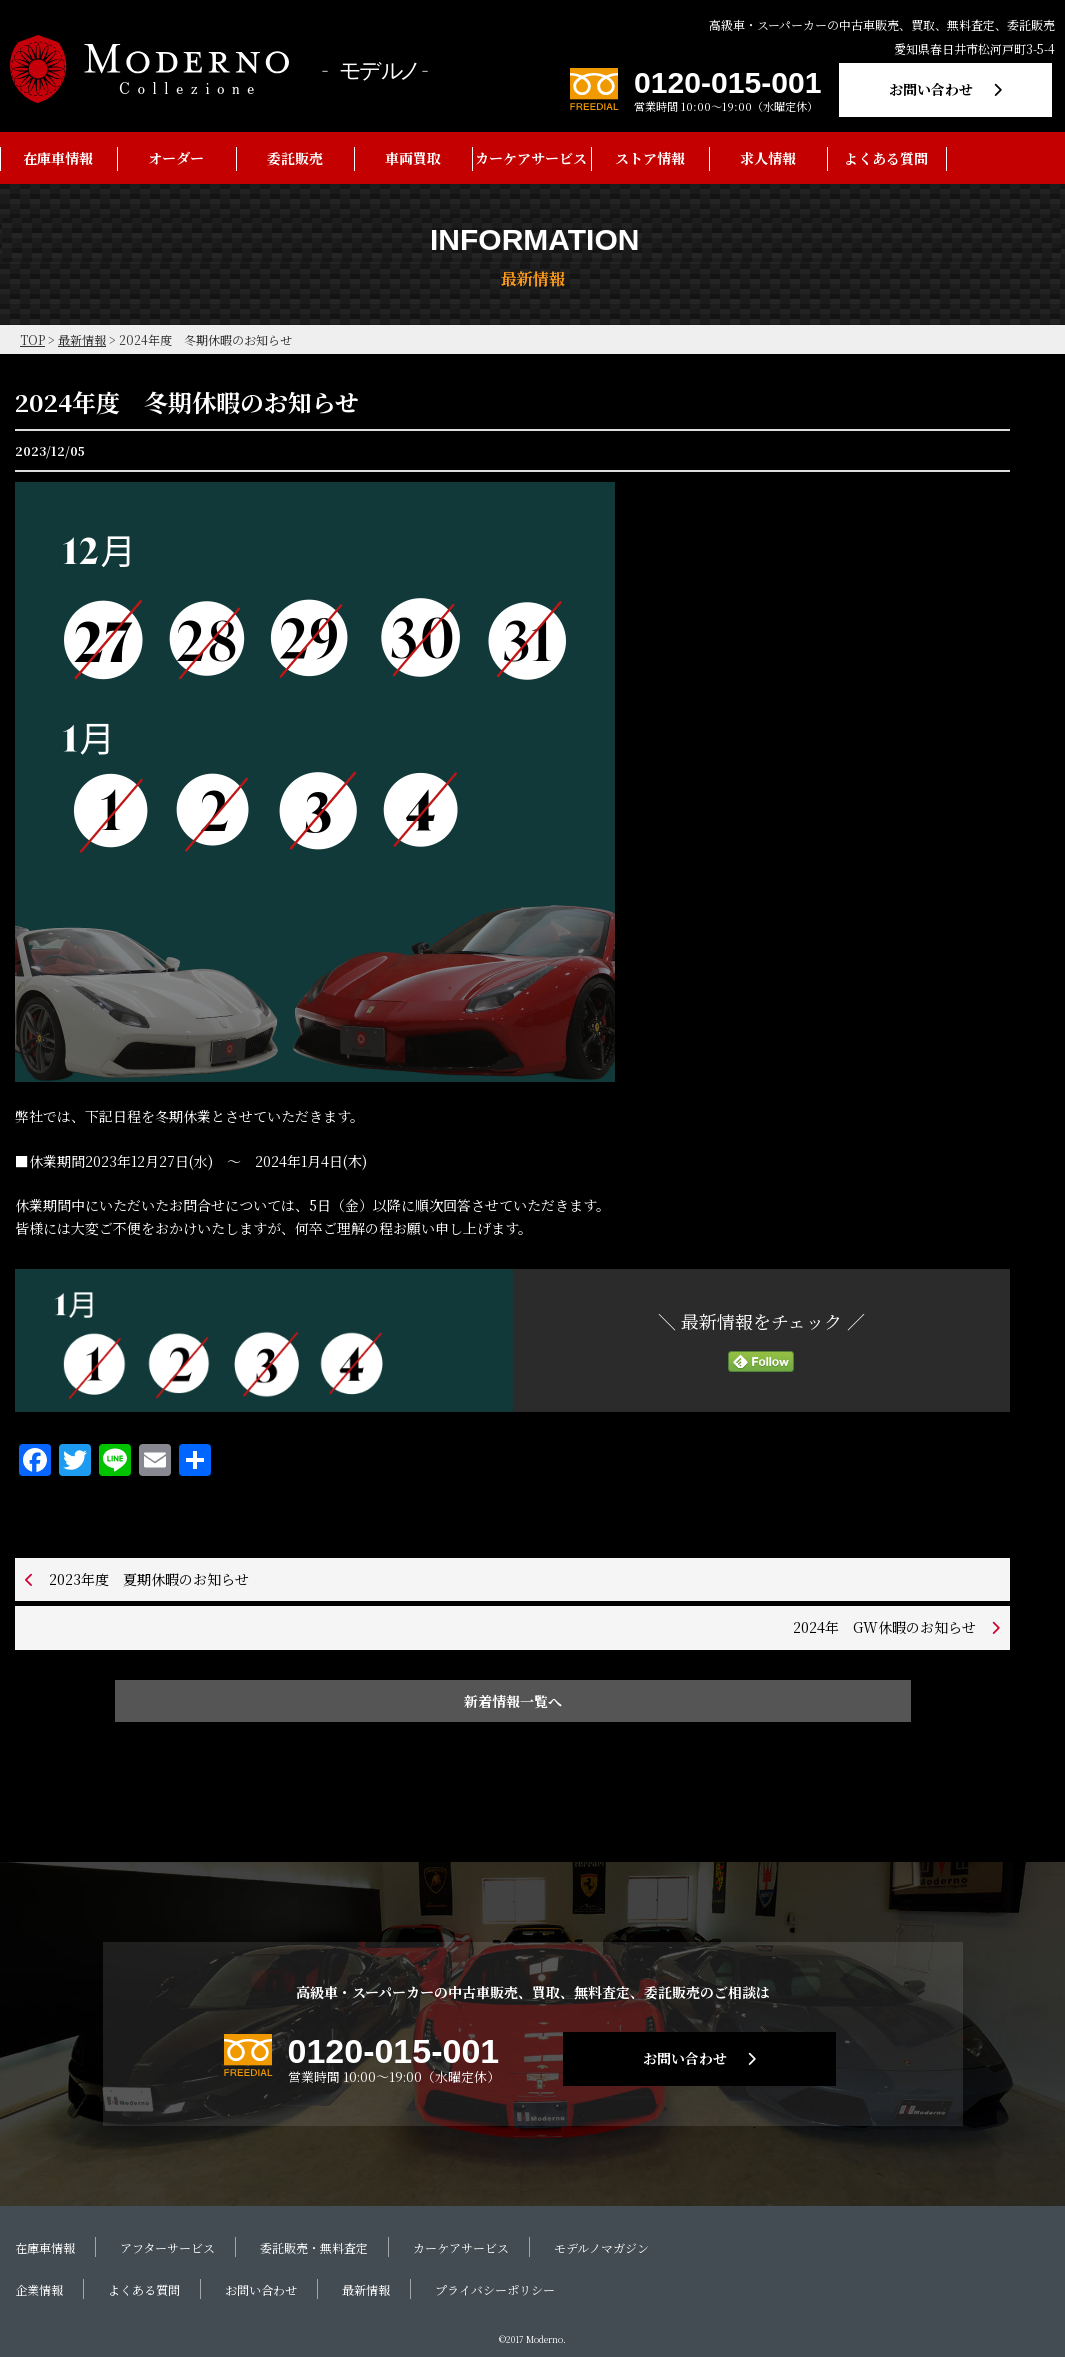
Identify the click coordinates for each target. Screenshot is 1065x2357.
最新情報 (366, 2289)
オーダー (176, 158)
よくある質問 (886, 158)
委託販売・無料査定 (314, 2247)
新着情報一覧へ (513, 1701)
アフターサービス (167, 2247)
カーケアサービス (531, 158)
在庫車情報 (58, 158)
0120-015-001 (727, 82)
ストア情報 (650, 158)
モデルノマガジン (601, 2247)
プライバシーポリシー (495, 2289)
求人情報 (768, 158)
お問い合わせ (931, 89)
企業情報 (39, 2289)
